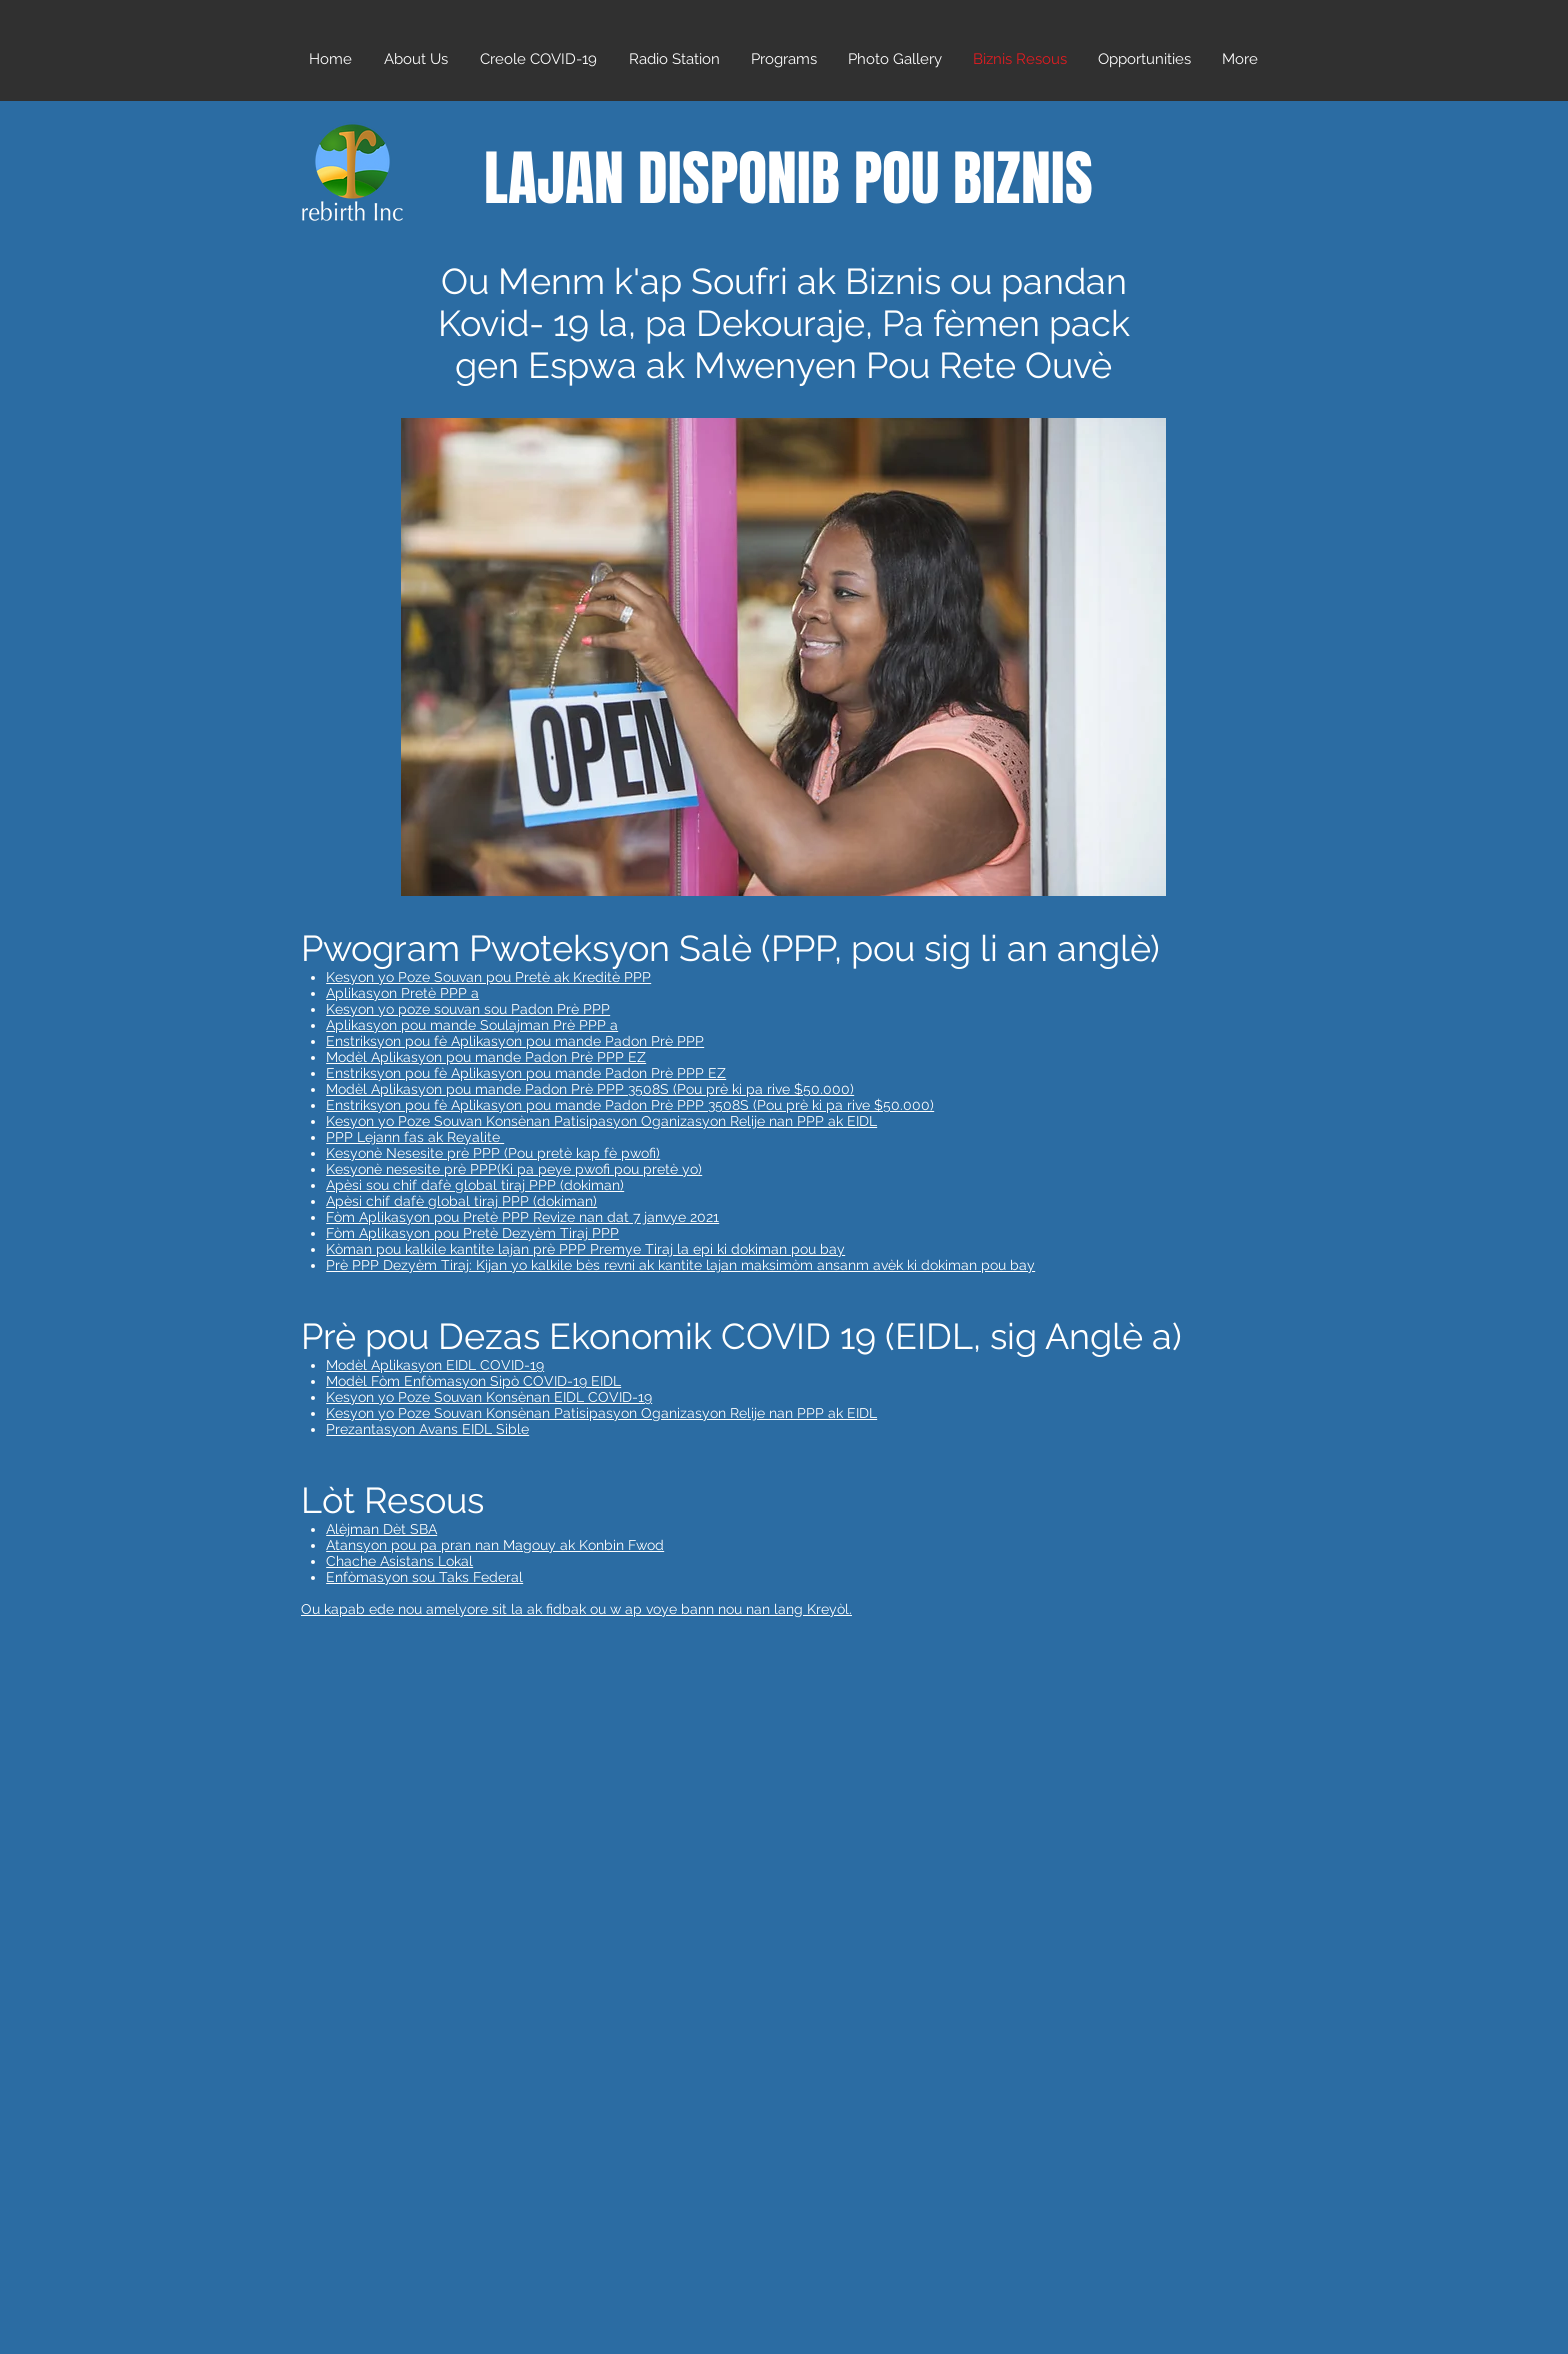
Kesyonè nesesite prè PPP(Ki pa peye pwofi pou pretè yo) (514, 1169)
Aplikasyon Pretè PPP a (402, 993)
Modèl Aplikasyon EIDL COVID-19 (435, 1365)
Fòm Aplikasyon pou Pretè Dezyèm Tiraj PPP (472, 1233)
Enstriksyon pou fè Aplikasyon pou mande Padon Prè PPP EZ (526, 1073)
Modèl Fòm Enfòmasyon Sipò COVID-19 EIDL (473, 1381)
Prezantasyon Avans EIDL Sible (427, 1429)
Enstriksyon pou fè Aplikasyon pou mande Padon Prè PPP (515, 1041)
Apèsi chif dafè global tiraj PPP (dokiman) (461, 1201)
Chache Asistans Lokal (399, 1561)
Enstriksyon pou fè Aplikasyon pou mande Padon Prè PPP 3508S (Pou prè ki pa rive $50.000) (630, 1105)
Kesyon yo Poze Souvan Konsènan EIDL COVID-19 (489, 1397)
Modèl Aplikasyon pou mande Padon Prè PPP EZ (486, 1057)
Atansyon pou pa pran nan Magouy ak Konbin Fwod (495, 1545)
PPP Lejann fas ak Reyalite (415, 1137)
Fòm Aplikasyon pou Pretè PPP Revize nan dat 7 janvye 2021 (522, 1217)
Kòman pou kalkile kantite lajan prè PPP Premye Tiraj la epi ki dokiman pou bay (585, 1249)
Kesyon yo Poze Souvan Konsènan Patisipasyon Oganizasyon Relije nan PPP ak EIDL (601, 1121)
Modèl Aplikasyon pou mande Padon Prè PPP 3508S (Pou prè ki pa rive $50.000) (590, 1089)
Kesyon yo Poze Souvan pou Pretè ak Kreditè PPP (488, 977)
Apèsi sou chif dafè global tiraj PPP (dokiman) (475, 1185)
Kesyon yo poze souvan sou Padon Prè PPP (468, 1009)
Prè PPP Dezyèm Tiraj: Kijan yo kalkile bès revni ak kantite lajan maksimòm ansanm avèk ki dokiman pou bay (680, 1265)
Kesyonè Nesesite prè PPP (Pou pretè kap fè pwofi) (493, 1153)
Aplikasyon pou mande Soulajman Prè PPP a (472, 1025)
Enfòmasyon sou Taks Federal (424, 1577)
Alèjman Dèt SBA (381, 1529)
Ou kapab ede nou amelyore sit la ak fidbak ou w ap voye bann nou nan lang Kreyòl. (576, 1609)
